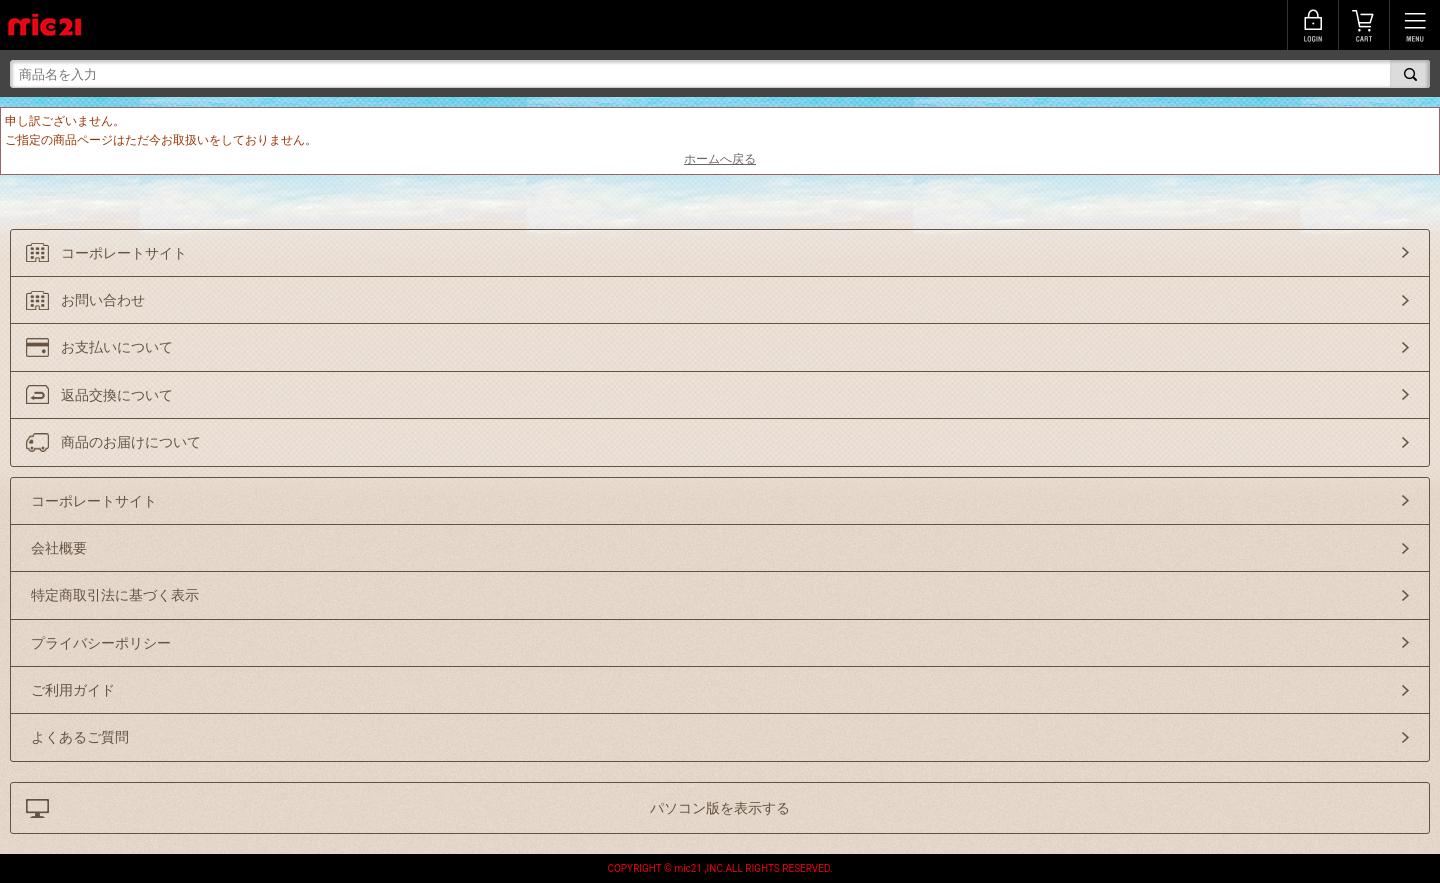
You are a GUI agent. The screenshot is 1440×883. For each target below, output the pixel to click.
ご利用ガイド (73, 690)
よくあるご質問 (80, 737)
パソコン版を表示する (720, 808)
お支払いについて (117, 347)
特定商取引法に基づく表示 (115, 595)
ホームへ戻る (720, 159)
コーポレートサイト (124, 253)
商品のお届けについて (131, 442)
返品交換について (117, 395)
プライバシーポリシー (101, 643)
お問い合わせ (103, 300)
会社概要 (59, 548)
